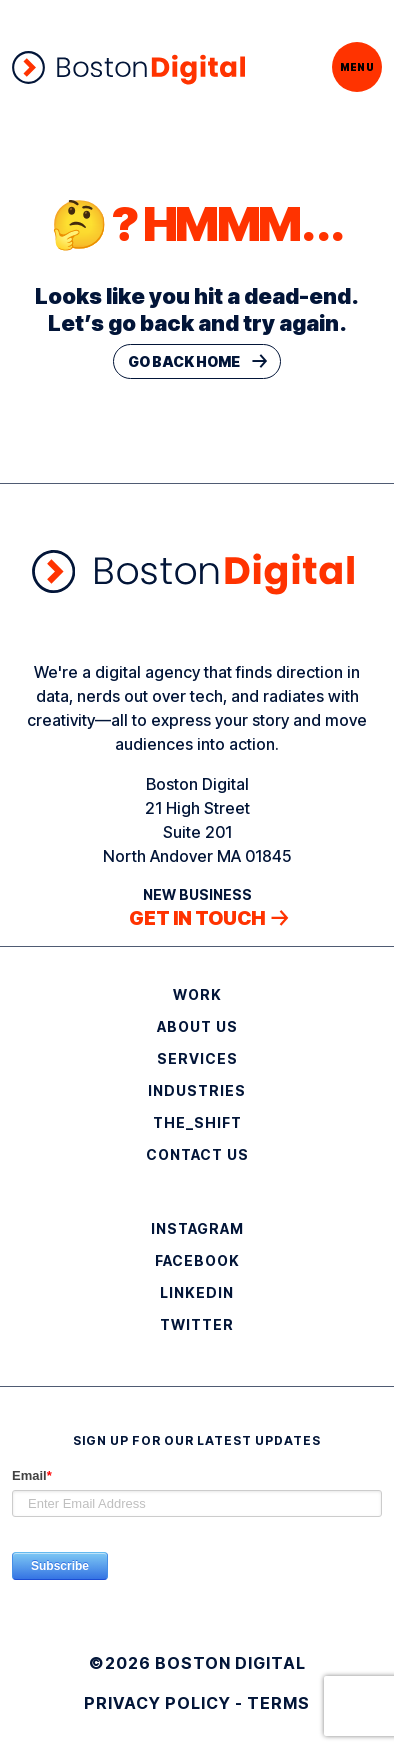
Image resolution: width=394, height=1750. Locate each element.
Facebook (197, 1260)
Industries (197, 1090)
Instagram (197, 1228)
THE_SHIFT (197, 1122)
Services (197, 1058)
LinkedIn (197, 1292)
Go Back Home (184, 361)
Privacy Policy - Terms (197, 1703)
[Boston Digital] (128, 67)
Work (197, 994)
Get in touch (197, 918)
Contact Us (197, 1154)
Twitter (197, 1324)
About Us (197, 1026)
